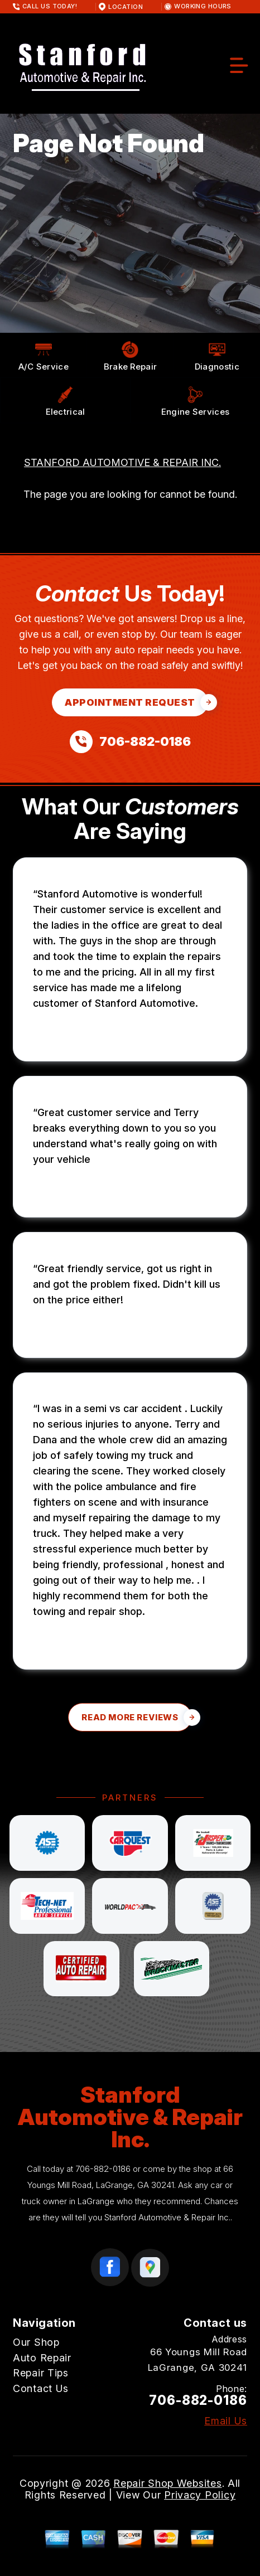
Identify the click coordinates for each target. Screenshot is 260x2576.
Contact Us (41, 2388)
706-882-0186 (103, 2168)
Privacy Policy (199, 2495)
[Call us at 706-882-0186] (130, 741)
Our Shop (36, 2342)
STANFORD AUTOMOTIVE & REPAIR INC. (122, 462)
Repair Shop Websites (167, 2483)
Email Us (225, 2421)
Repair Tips (41, 2373)
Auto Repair (42, 2358)
